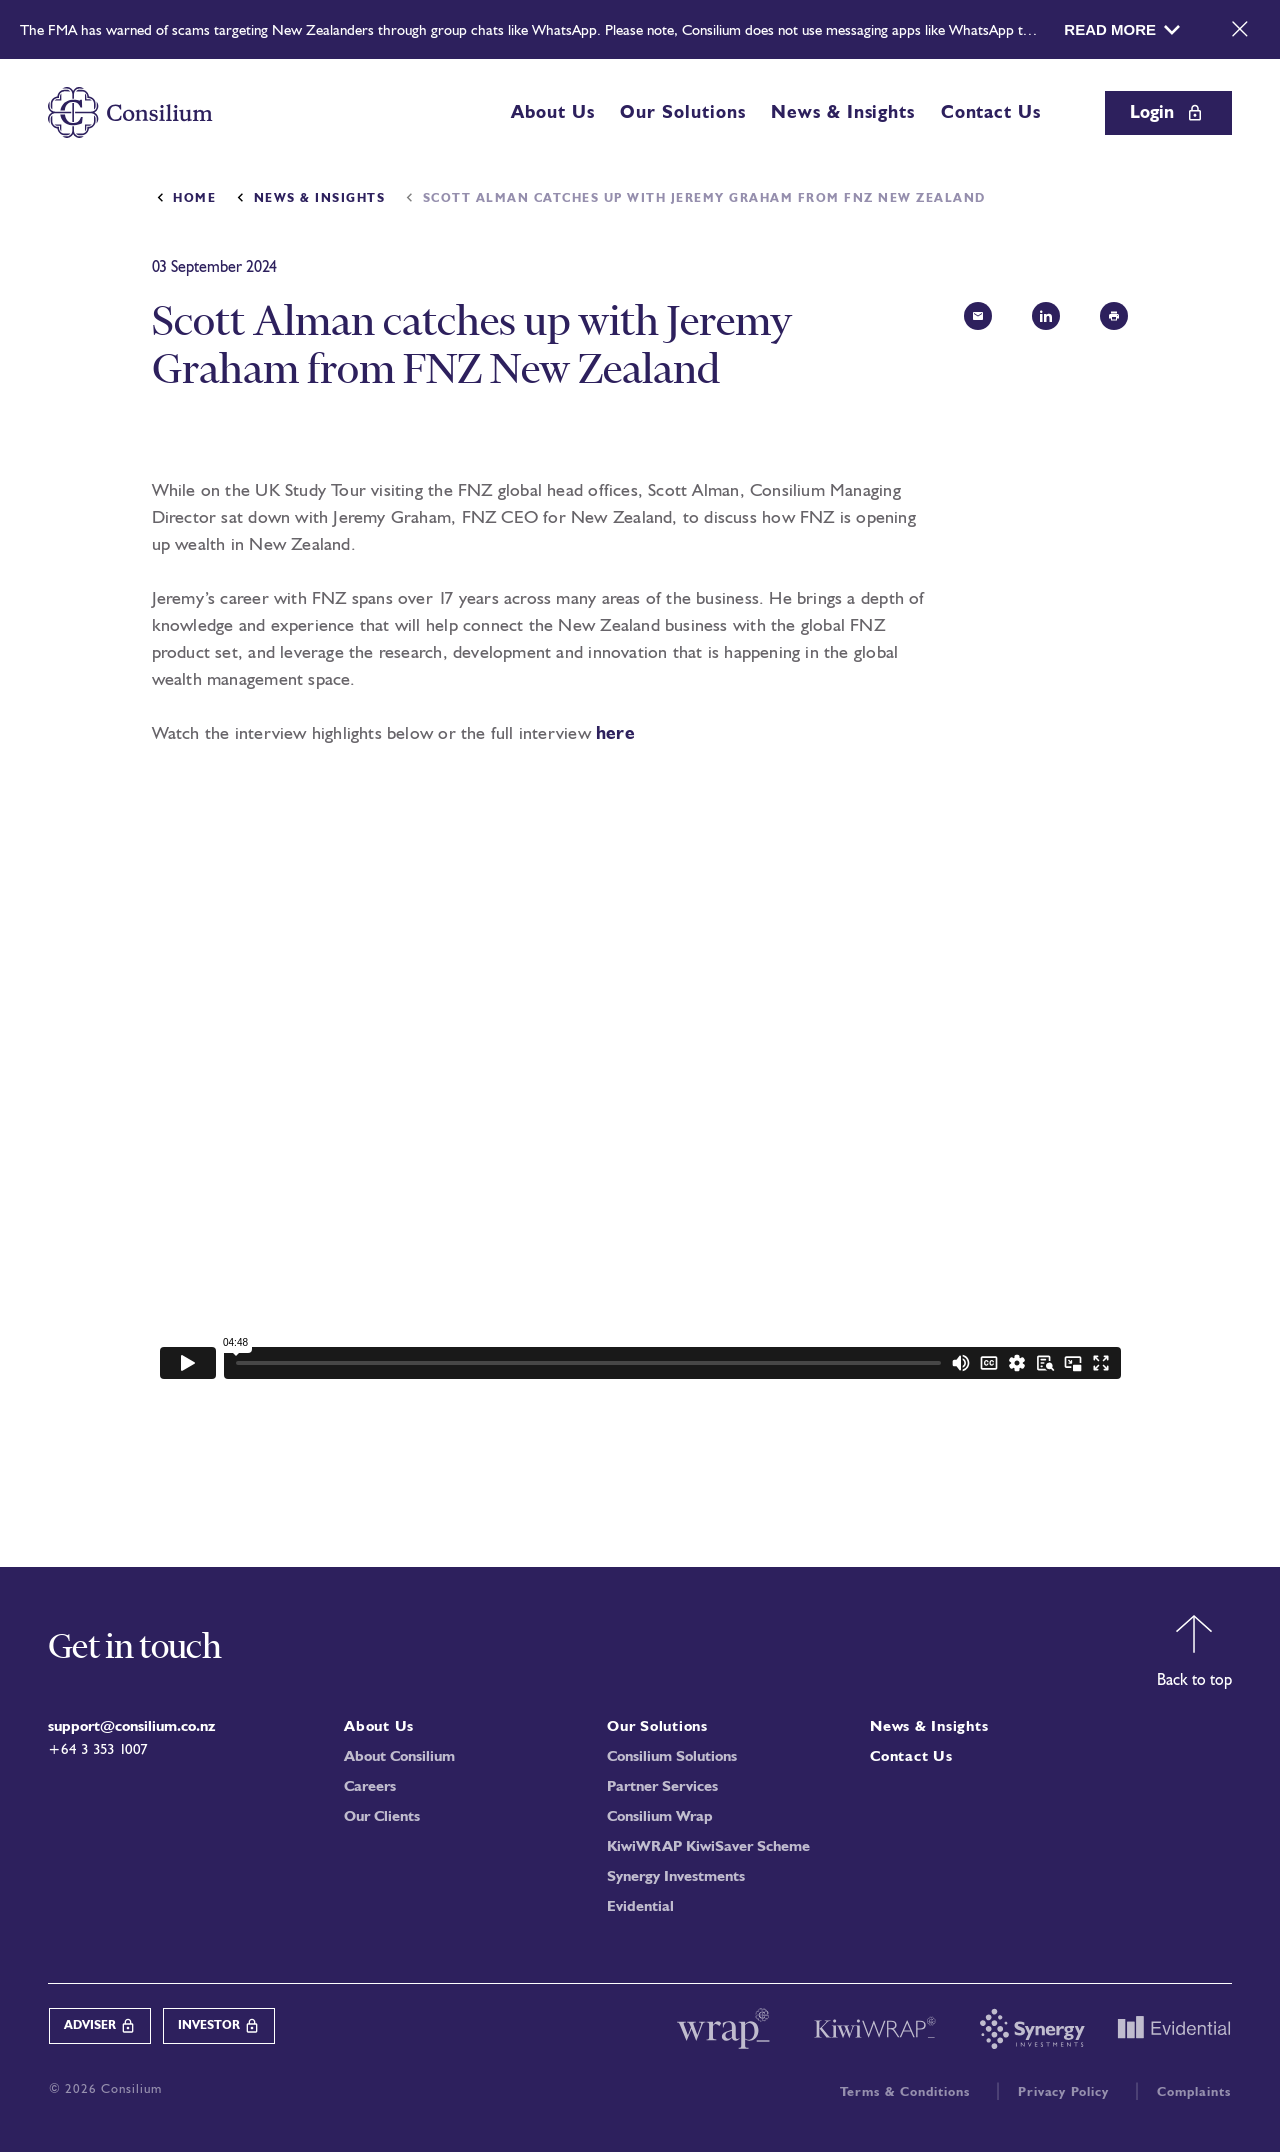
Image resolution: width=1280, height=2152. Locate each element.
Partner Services (662, 1787)
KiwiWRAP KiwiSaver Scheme (708, 1847)
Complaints (1194, 2092)
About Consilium (399, 1757)
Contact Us (991, 113)
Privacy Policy (1064, 2092)
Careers (370, 1787)
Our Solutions (682, 113)
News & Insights (843, 113)
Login (1168, 113)
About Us (552, 113)
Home (194, 199)
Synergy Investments (676, 1877)
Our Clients (382, 1817)
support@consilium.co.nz (131, 1727)
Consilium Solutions (672, 1757)
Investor (219, 2026)
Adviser (100, 2026)
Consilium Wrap (660, 1817)
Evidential (640, 1907)
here (615, 734)
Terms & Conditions (905, 2092)
